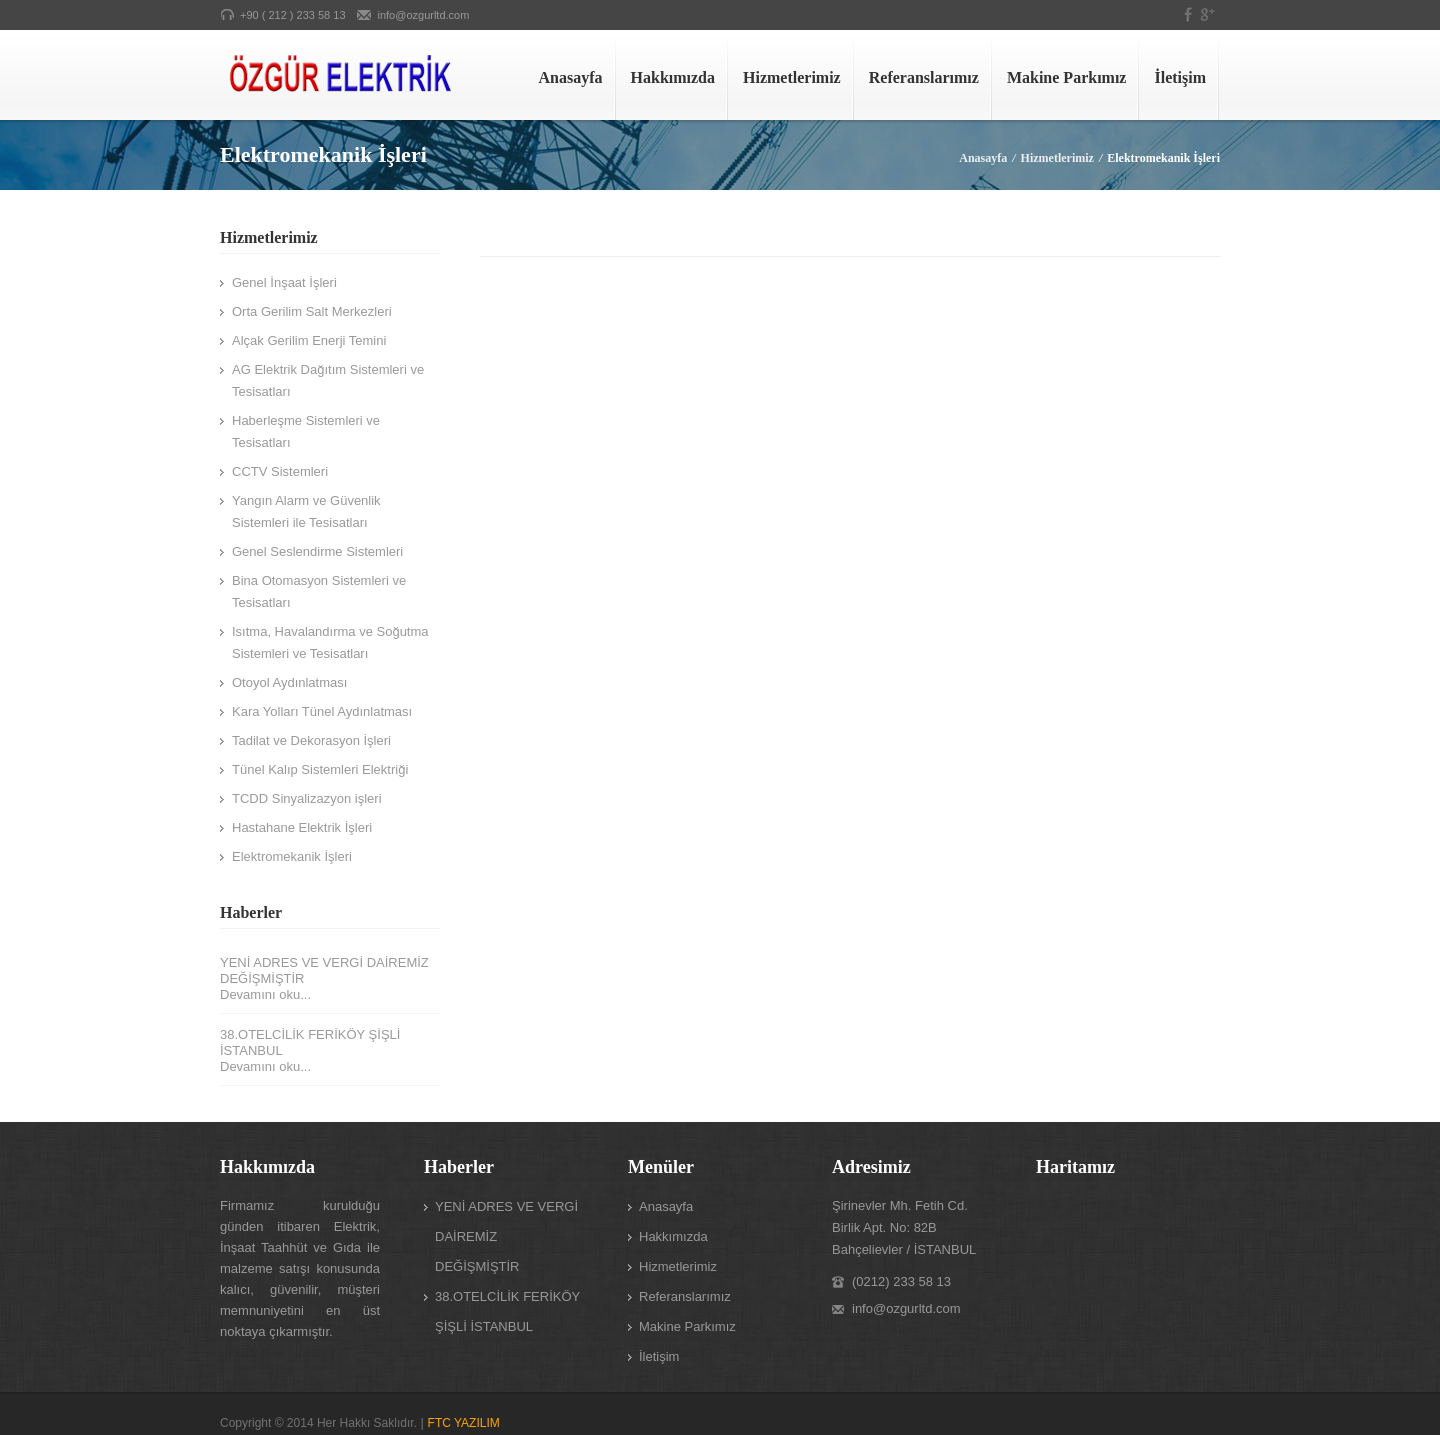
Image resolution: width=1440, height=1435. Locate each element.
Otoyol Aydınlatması (289, 682)
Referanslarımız (924, 77)
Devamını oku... (265, 994)
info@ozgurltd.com (424, 15)
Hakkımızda (673, 77)
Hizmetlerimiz (792, 77)
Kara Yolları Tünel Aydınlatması (322, 711)
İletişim (1180, 77)
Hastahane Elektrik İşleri (302, 827)
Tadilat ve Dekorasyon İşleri (311, 740)
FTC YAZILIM (464, 1423)
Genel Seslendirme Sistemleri (317, 551)
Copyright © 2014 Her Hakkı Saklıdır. (318, 1423)
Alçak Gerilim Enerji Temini (309, 340)
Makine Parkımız (1067, 77)
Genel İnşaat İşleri (284, 282)
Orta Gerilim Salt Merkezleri (312, 311)
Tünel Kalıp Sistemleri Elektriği (320, 769)
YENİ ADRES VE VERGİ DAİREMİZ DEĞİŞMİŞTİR (324, 970)
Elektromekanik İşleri (292, 856)
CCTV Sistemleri (280, 471)
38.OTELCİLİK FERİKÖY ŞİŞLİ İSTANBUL (310, 1042)
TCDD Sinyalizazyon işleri (307, 798)
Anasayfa (571, 77)
